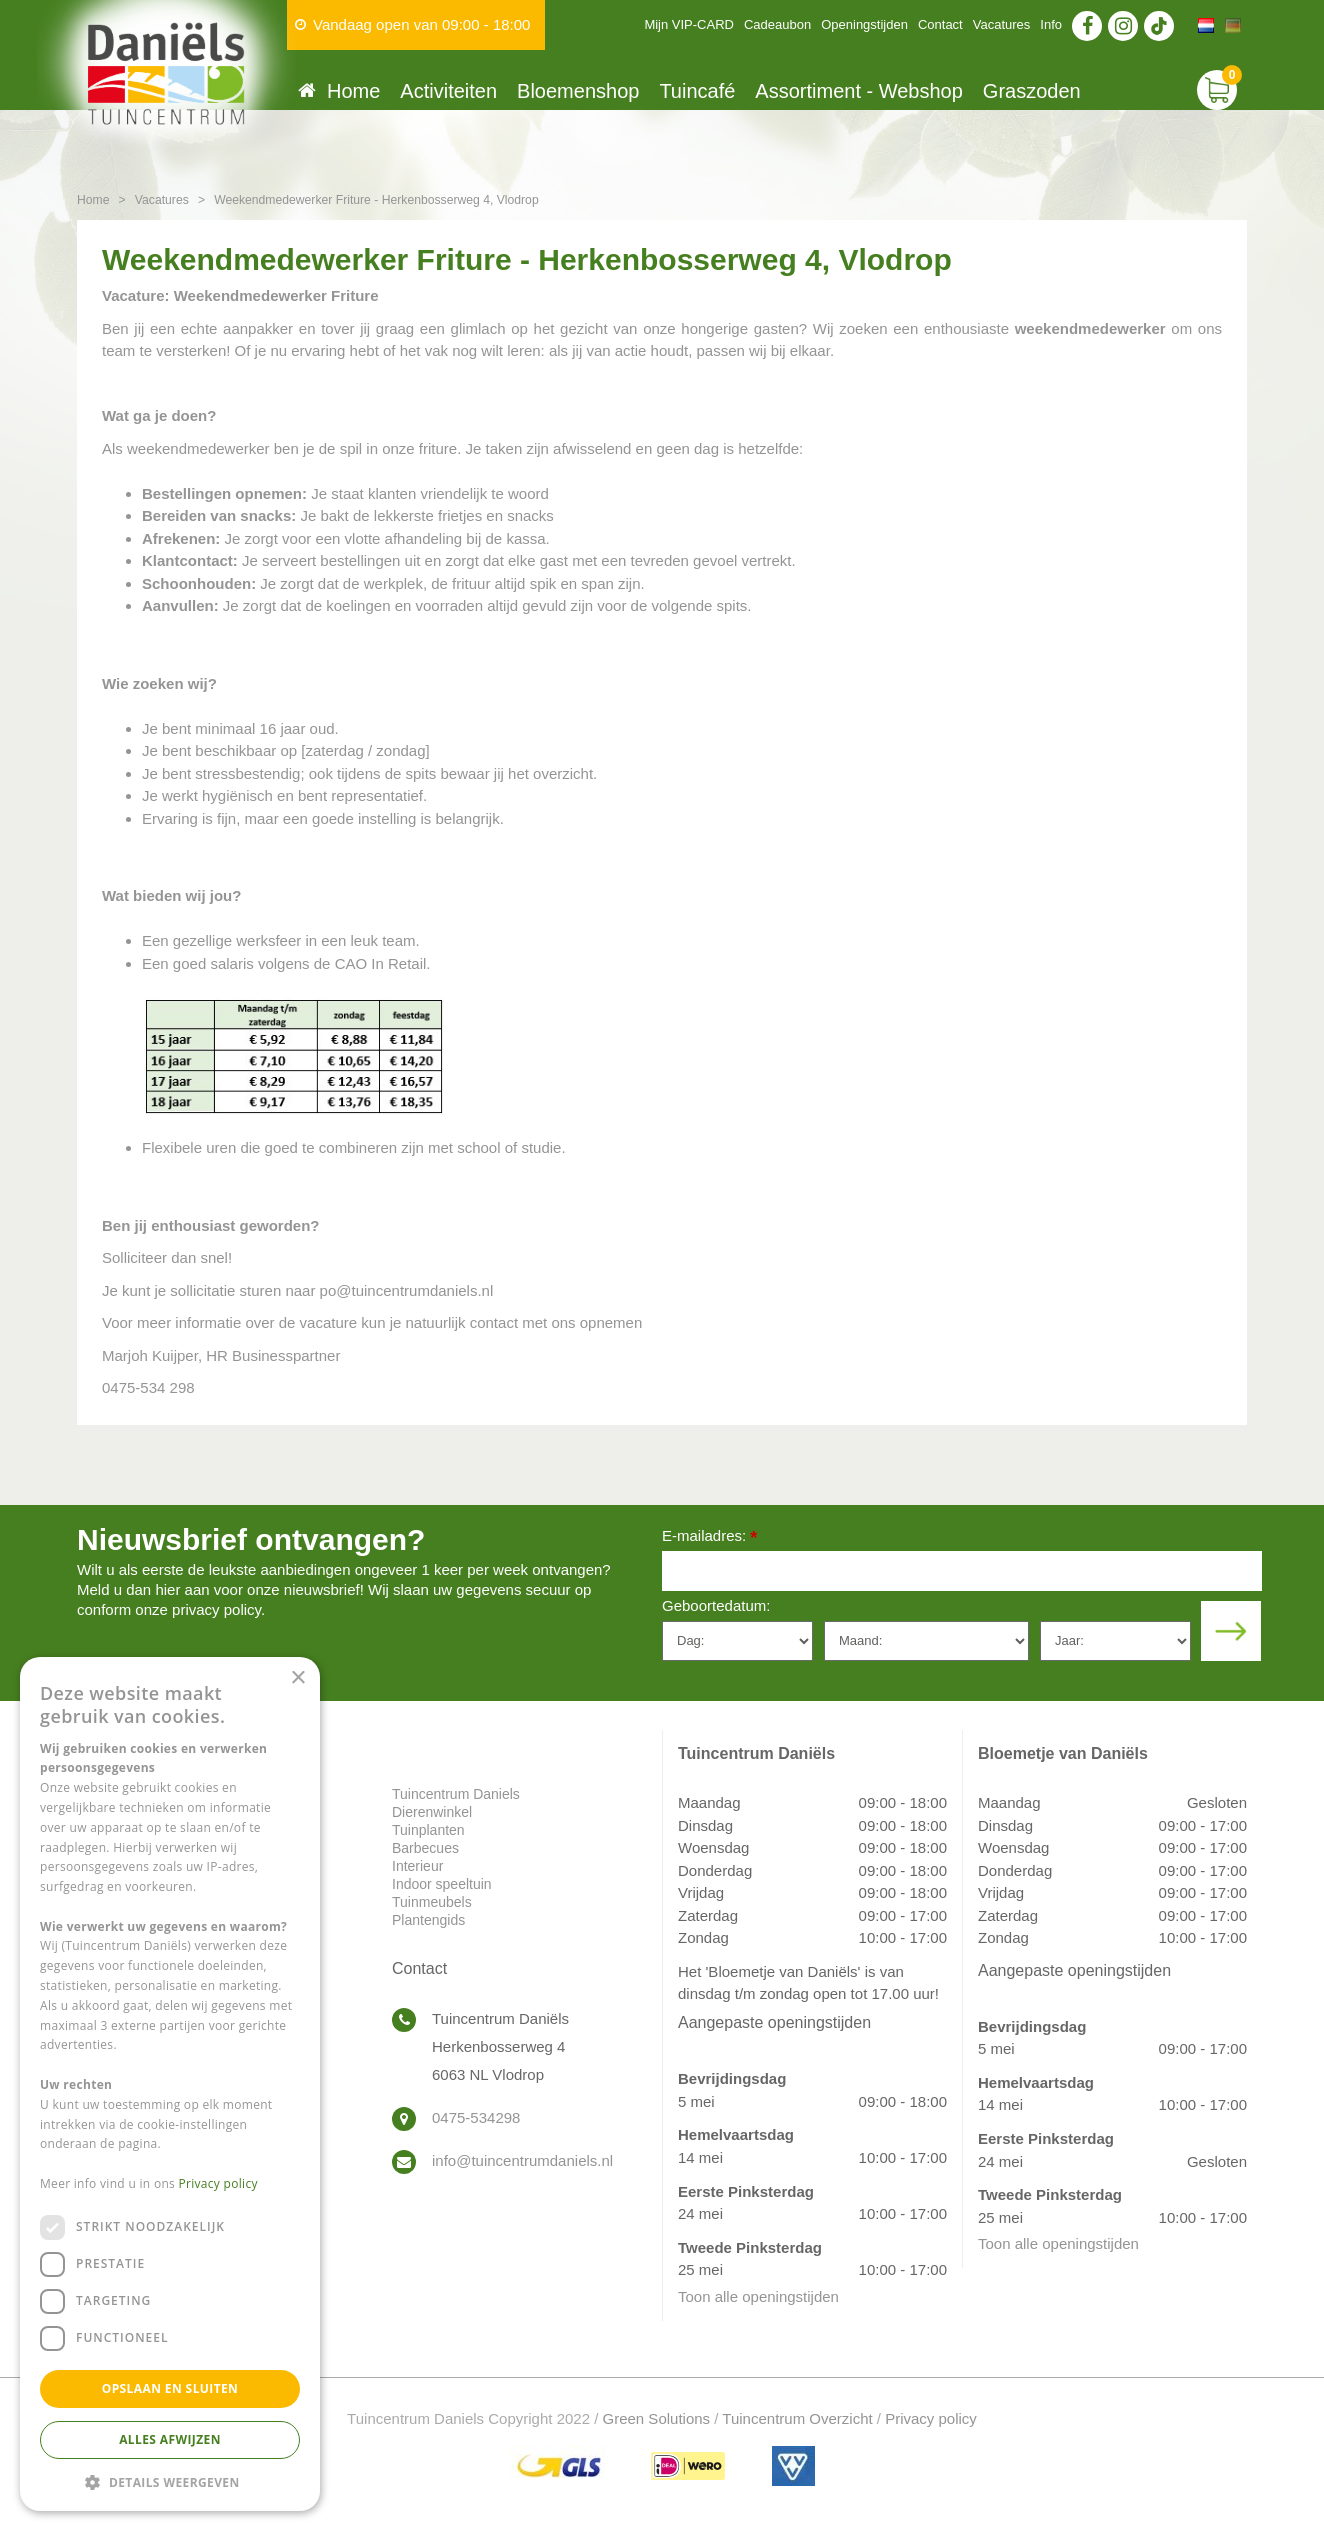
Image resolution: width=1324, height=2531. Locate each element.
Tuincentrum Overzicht (797, 2418)
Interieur (417, 1866)
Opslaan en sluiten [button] (170, 2388)
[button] (170, 2481)
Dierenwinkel (432, 1812)
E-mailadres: (709, 1537)
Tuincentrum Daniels (456, 1794)
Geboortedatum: (716, 1605)
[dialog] (170, 2084)
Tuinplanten (428, 1830)
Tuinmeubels (432, 1902)
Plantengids (428, 1920)
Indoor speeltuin (442, 1884)
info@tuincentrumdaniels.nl (522, 2160)
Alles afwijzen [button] (170, 2439)
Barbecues (425, 1848)
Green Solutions (657, 2418)
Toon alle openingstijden (758, 2296)
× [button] (297, 1678)
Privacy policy (931, 2418)
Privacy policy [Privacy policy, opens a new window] (218, 2183)
